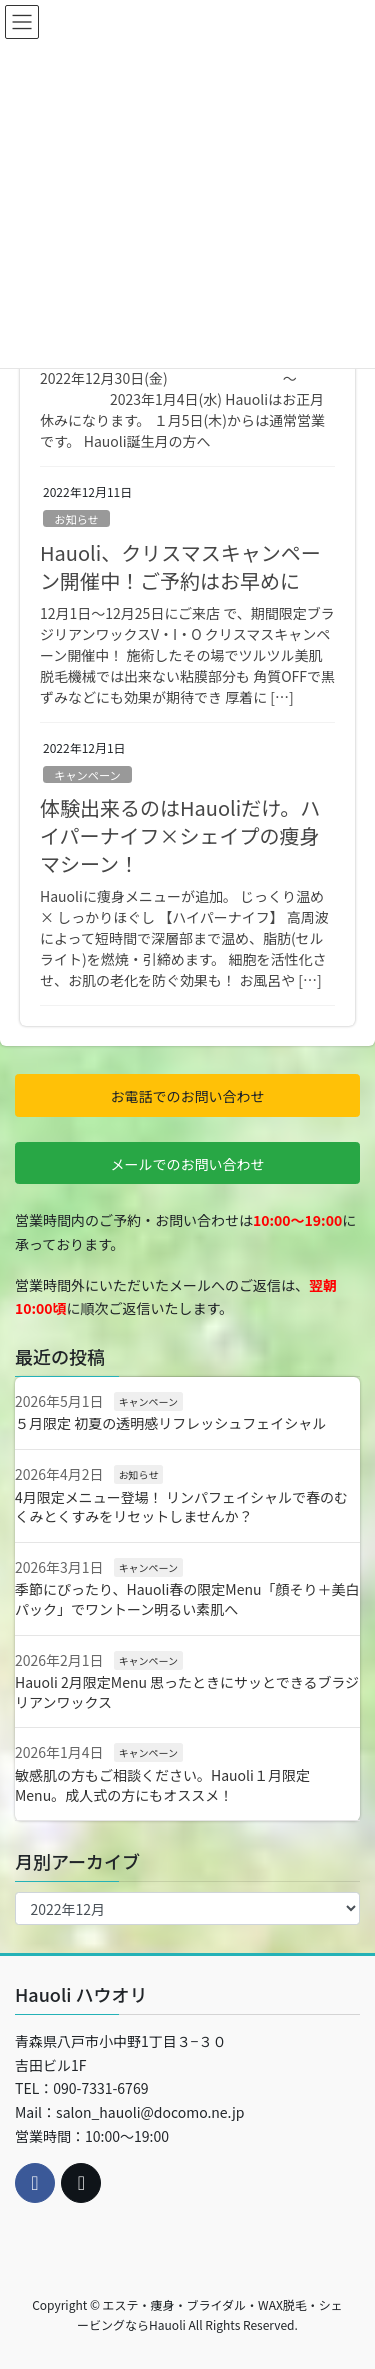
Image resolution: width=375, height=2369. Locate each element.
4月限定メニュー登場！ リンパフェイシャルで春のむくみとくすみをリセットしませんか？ (181, 1507)
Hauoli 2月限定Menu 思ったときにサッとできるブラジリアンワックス (187, 1692)
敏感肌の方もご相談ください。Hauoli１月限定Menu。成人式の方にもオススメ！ (162, 1785)
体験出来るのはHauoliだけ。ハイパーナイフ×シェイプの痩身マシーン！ (180, 835)
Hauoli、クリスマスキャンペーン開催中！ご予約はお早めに (180, 566)
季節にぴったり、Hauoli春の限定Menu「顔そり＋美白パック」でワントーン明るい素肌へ (187, 1599)
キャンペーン (87, 775)
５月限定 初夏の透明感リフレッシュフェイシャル (170, 1423)
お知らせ (76, 519)
